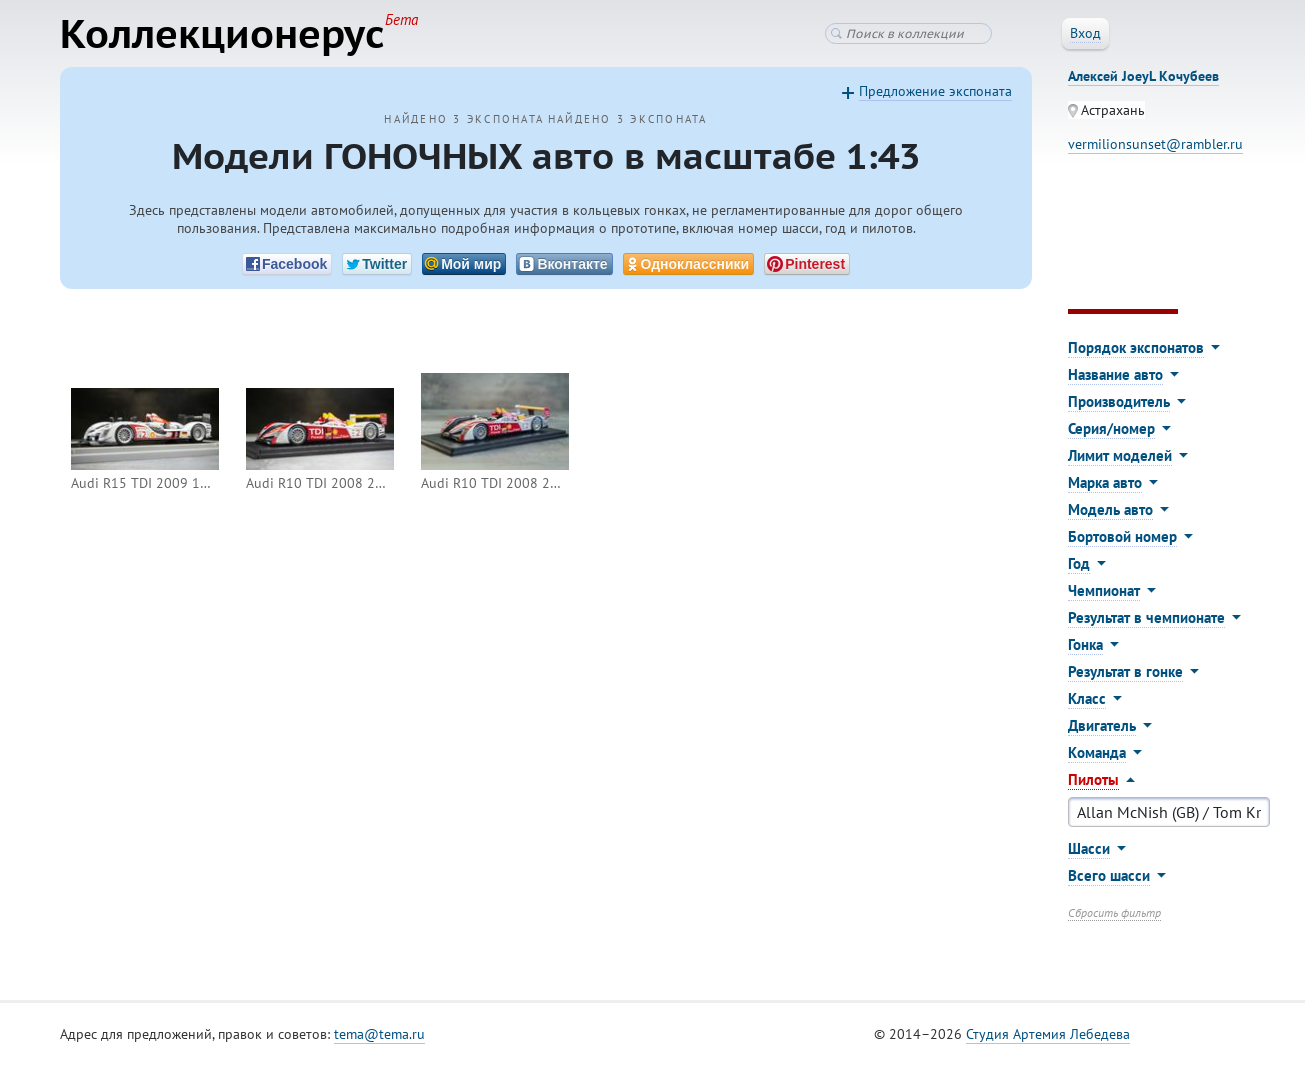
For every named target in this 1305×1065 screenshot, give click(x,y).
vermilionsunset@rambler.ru (1155, 144)
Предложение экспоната (935, 91)
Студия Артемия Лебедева (1048, 1034)
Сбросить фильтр (1114, 912)
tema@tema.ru (379, 1034)
